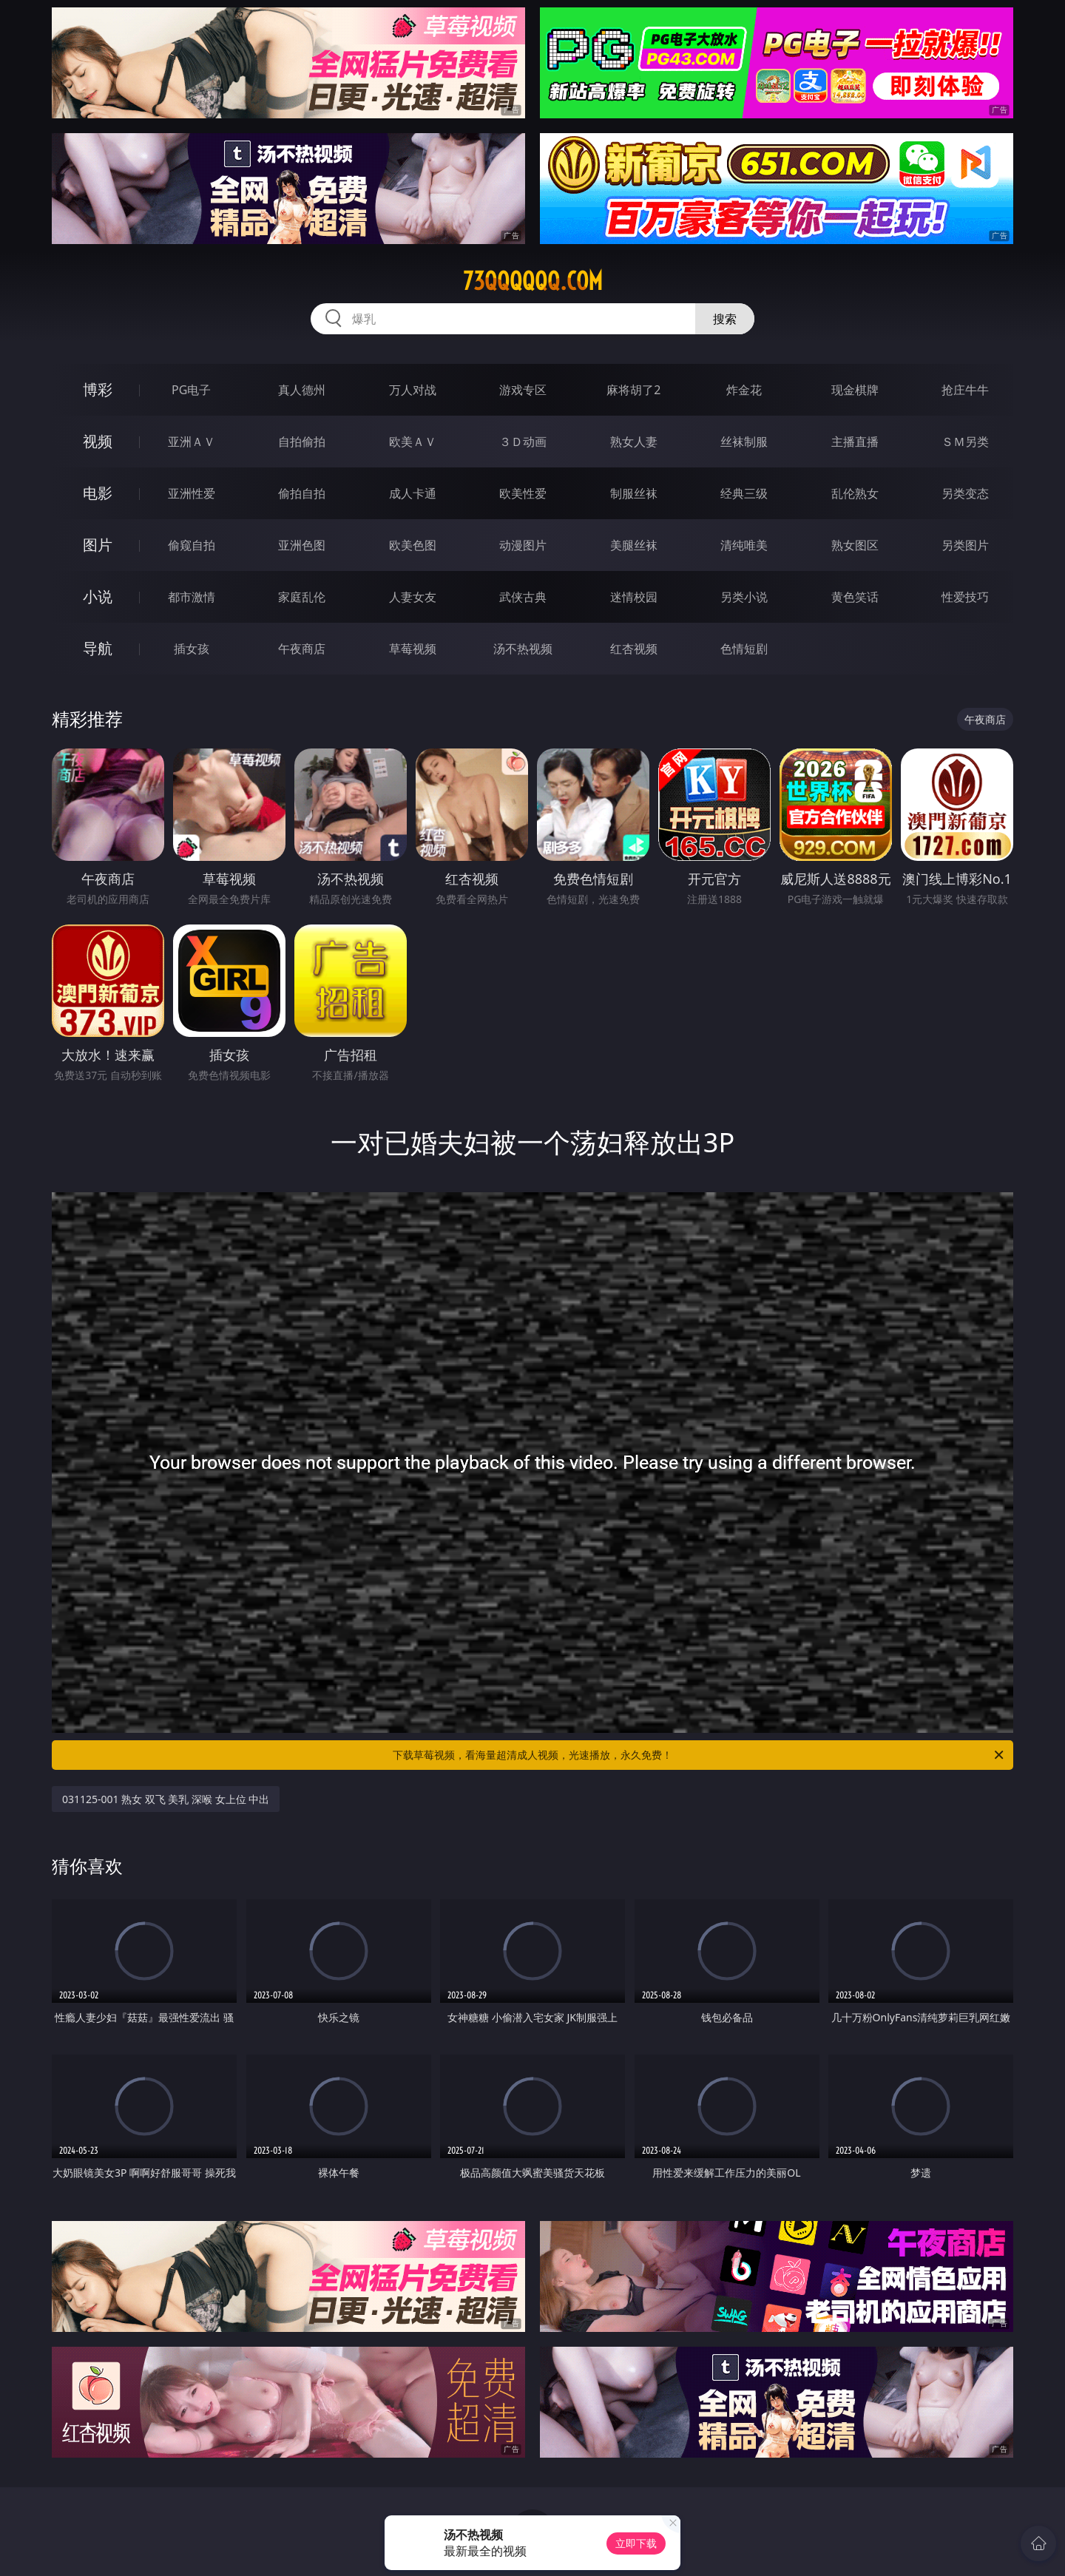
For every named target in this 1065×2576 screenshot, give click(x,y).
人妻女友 (412, 597)
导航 (97, 648)
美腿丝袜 (633, 545)
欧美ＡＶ (412, 441)
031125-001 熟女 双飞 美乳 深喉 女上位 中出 (165, 1799)
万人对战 (412, 390)
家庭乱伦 (301, 597)
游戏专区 (523, 390)
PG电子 (191, 390)
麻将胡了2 (633, 390)
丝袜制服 (744, 441)
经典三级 (744, 493)
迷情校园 (633, 597)
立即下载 (636, 2543)
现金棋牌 (855, 390)
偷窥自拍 (191, 545)
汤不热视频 (522, 648)
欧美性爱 (523, 493)
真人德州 (301, 390)
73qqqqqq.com (533, 281)
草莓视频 (412, 648)
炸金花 (744, 390)
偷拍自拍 (301, 493)
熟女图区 (855, 545)
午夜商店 (301, 648)
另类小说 (744, 597)
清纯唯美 (744, 545)
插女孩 (191, 648)
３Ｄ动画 (523, 441)
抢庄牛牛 (965, 390)
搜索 (725, 319)
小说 (97, 596)
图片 (97, 545)
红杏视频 (633, 648)
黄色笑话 (855, 597)
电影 (97, 493)
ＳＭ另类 (965, 441)
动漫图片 (523, 545)
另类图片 (965, 545)
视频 (97, 441)
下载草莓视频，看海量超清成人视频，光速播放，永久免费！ (699, 1755)
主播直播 (855, 441)
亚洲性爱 (191, 493)
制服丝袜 (633, 493)
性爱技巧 (965, 597)
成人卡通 (412, 493)
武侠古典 (523, 597)
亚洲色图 (301, 545)
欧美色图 (412, 545)
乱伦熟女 (855, 493)
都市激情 (191, 597)
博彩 (97, 389)
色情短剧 (744, 648)
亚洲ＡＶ (191, 441)
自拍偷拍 (301, 441)
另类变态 (965, 493)
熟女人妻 (633, 441)
